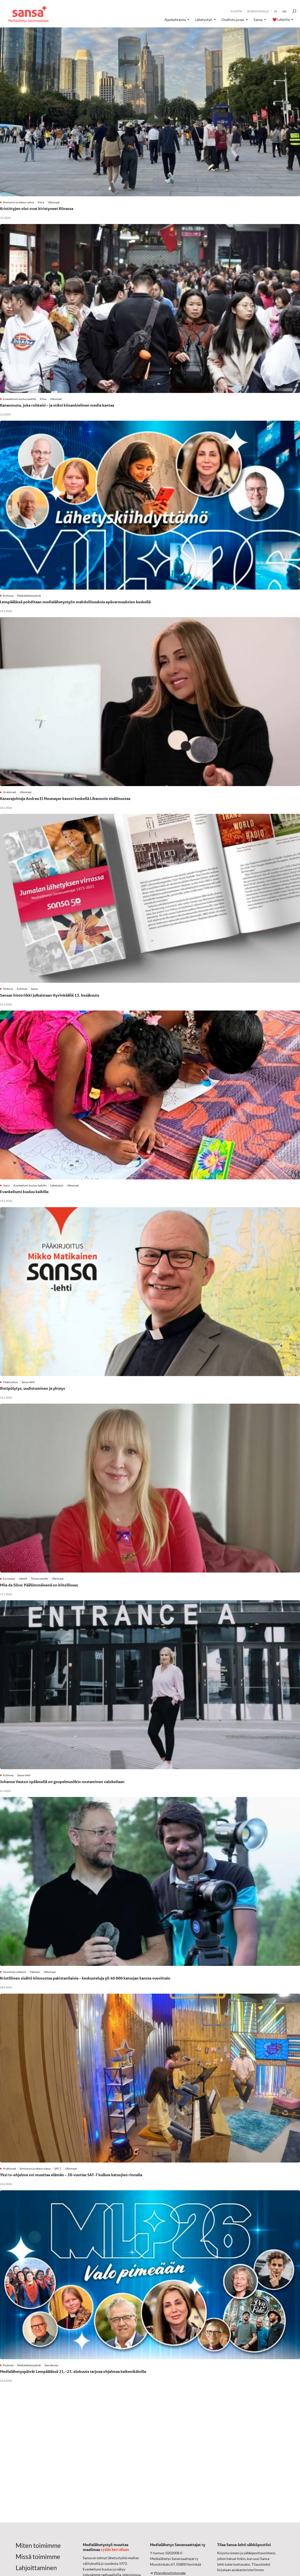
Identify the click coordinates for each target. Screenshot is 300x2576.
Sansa (258, 19)
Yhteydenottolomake (170, 2573)
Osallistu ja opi (232, 19)
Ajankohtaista (175, 19)
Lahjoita (283, 20)
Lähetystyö (203, 19)
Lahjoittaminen (36, 2568)
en (284, 11)
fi (275, 11)
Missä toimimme (38, 2557)
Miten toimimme (38, 2545)
